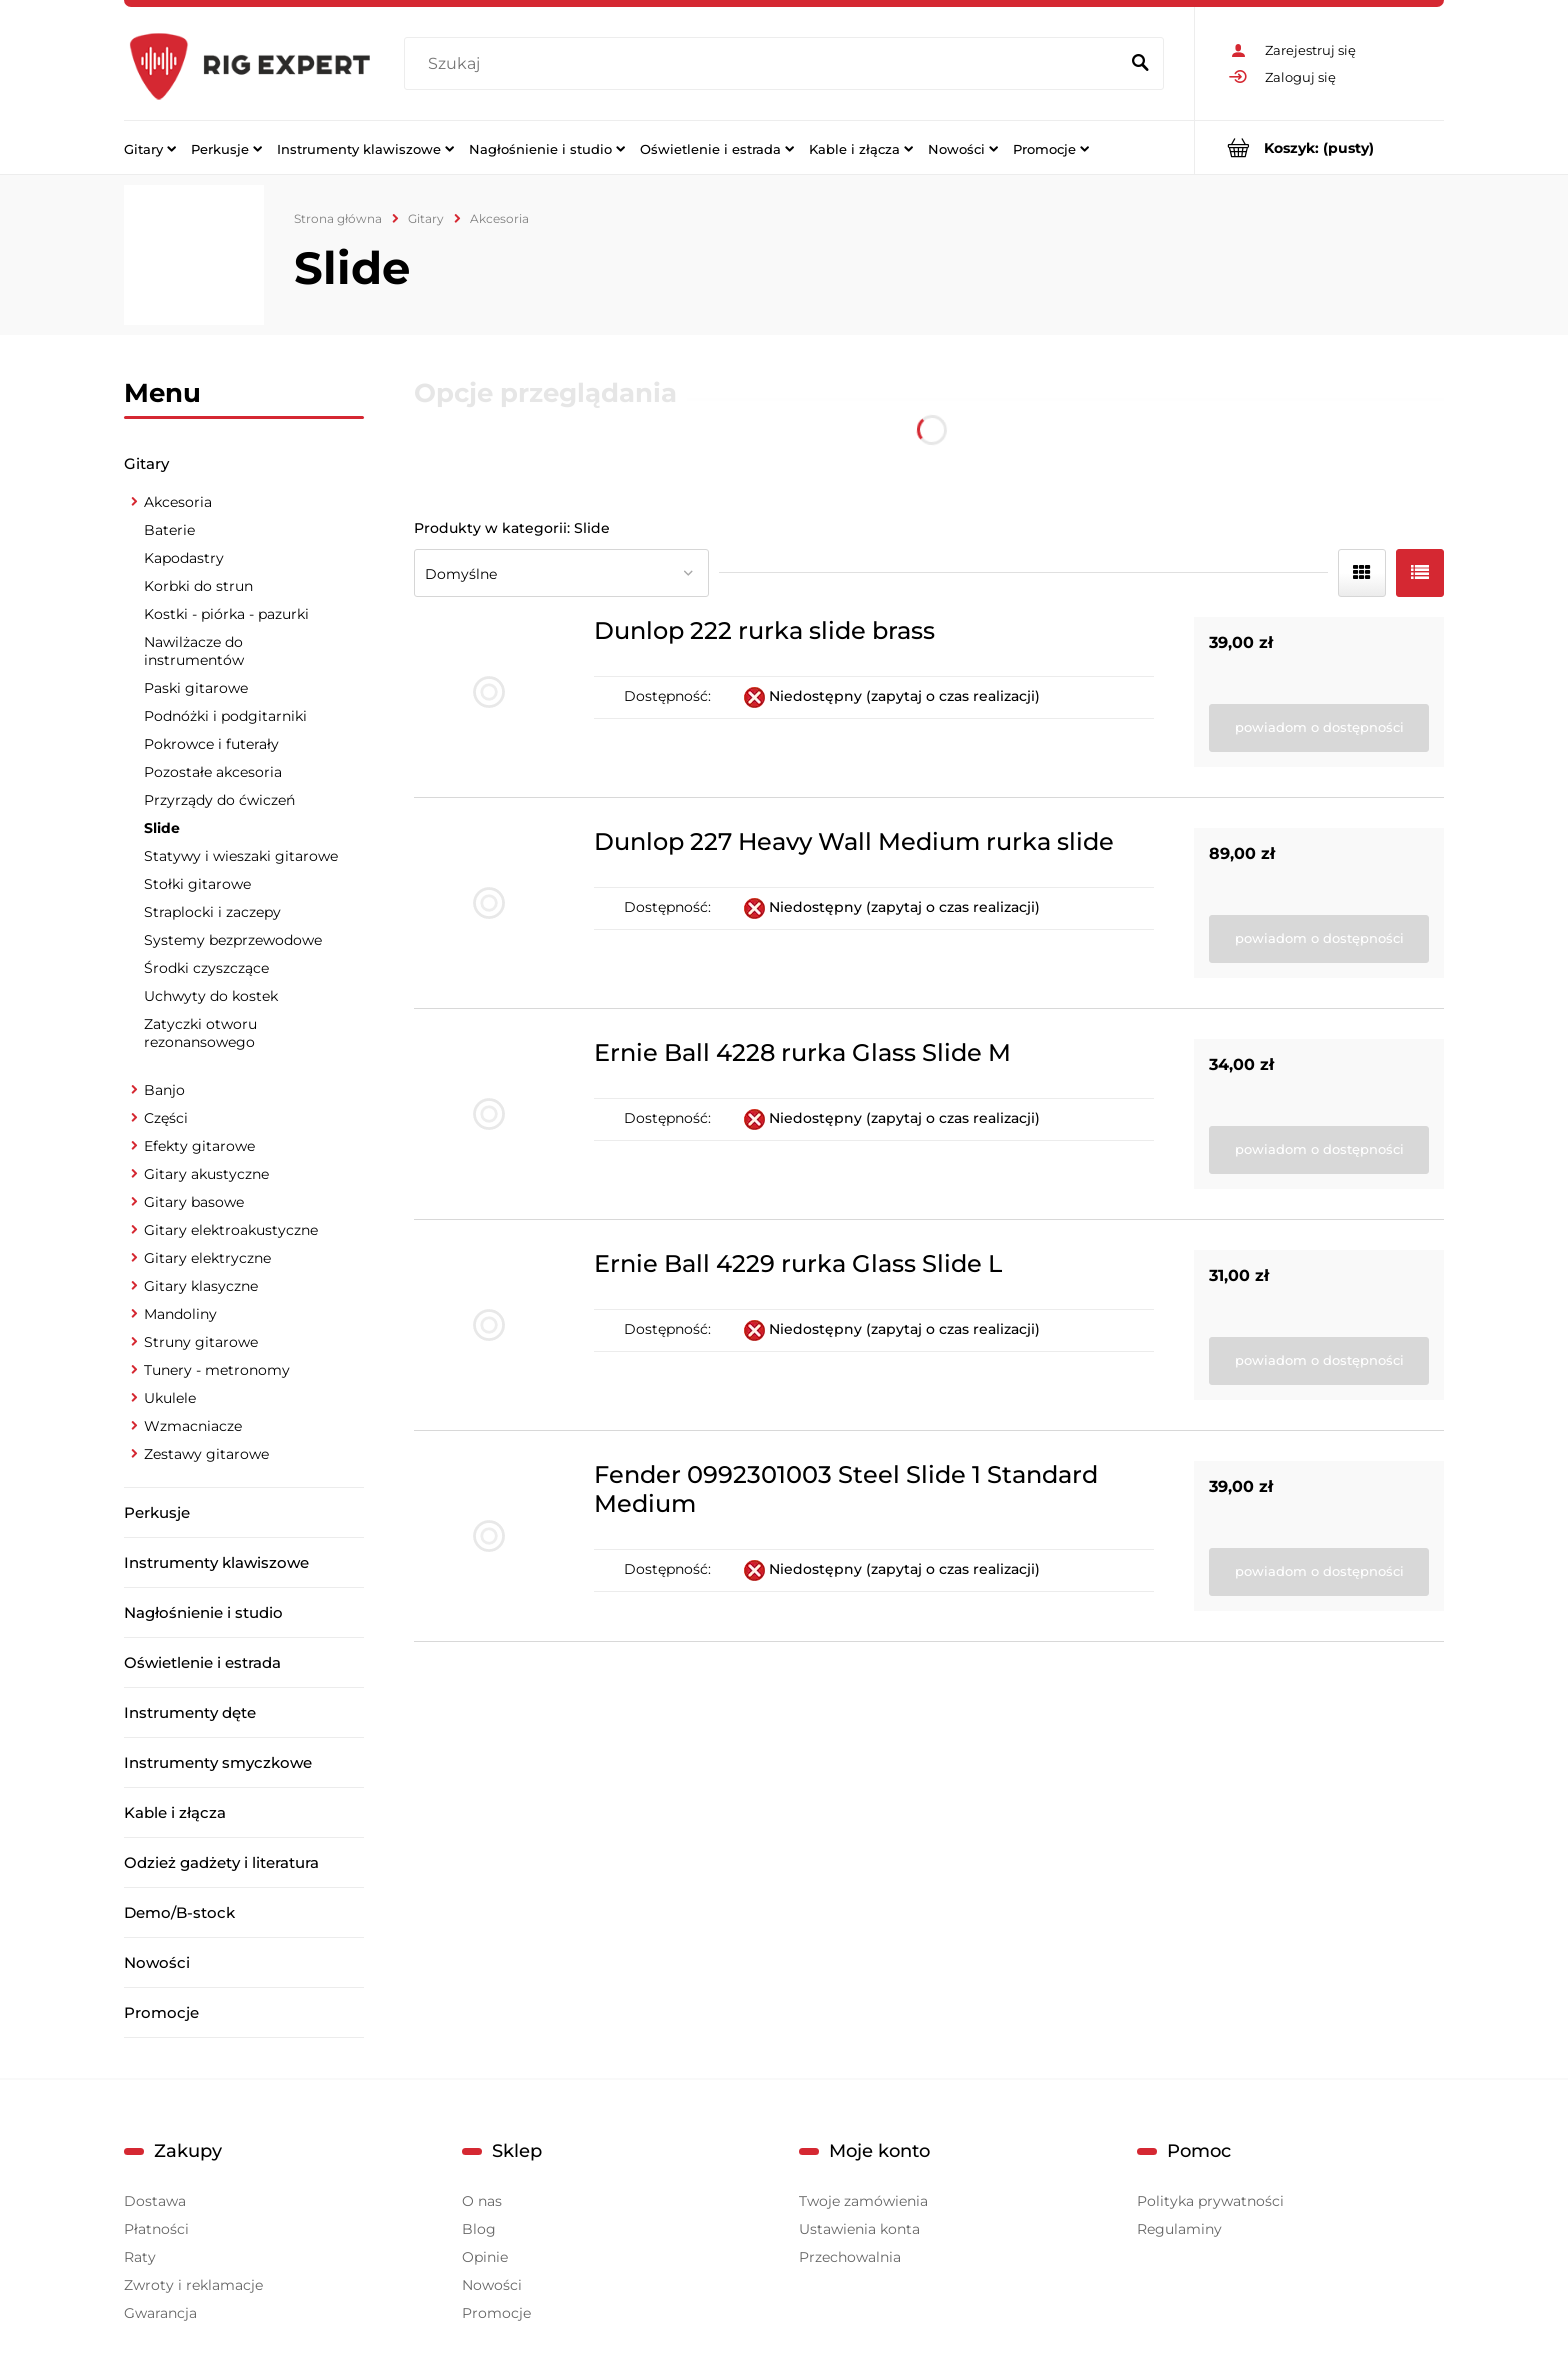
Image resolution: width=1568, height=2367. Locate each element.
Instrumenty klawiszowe (216, 1562)
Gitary (146, 463)
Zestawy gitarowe (206, 1454)
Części (166, 1118)
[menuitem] (150, 148)
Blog (479, 2229)
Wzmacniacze (193, 1426)
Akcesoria (178, 502)
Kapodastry (184, 558)
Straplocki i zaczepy (212, 912)
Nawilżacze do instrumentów (194, 651)
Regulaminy (1179, 2229)
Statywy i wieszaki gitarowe (241, 856)
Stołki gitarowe (197, 884)
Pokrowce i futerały (211, 744)
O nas (482, 2201)
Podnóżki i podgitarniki (225, 716)
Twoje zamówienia (863, 2201)
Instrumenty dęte (190, 1712)
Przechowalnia (850, 2257)
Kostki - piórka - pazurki (226, 614)
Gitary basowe (194, 1202)
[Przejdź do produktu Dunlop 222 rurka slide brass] (489, 692)
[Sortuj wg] (561, 573)
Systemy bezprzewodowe (233, 940)
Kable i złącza (175, 1812)
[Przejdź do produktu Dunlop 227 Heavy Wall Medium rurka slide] (489, 903)
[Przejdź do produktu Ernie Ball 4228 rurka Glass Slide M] (489, 1114)
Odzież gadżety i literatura (221, 1862)
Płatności (156, 2229)
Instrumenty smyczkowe (218, 1762)
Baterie (169, 530)
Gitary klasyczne (201, 1286)
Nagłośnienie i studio (203, 1612)
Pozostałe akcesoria (213, 772)
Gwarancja (160, 2313)
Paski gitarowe (196, 688)
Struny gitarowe (201, 1342)
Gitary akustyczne (206, 1174)
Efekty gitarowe (199, 1146)
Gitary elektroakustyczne (231, 1230)
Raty (140, 2257)
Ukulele (170, 1398)
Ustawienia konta (859, 2229)
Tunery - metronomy (217, 1370)
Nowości (157, 1962)
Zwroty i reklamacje (193, 2285)
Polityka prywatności (1210, 2201)
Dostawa (155, 2201)
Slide (162, 828)
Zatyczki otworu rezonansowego (200, 1033)
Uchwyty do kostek (211, 996)
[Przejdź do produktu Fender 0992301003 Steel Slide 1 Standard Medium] (489, 1536)
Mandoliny (180, 1314)
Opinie (485, 2257)
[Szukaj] (1140, 64)
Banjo (164, 1090)
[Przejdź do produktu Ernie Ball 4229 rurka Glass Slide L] (489, 1325)
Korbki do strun (198, 586)
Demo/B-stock (179, 1912)
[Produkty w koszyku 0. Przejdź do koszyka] (1319, 147)
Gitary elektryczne (207, 1258)
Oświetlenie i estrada (202, 1662)
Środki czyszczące (206, 968)
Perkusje (157, 1512)
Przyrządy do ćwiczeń (219, 800)
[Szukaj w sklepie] (765, 64)
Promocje (161, 2012)
